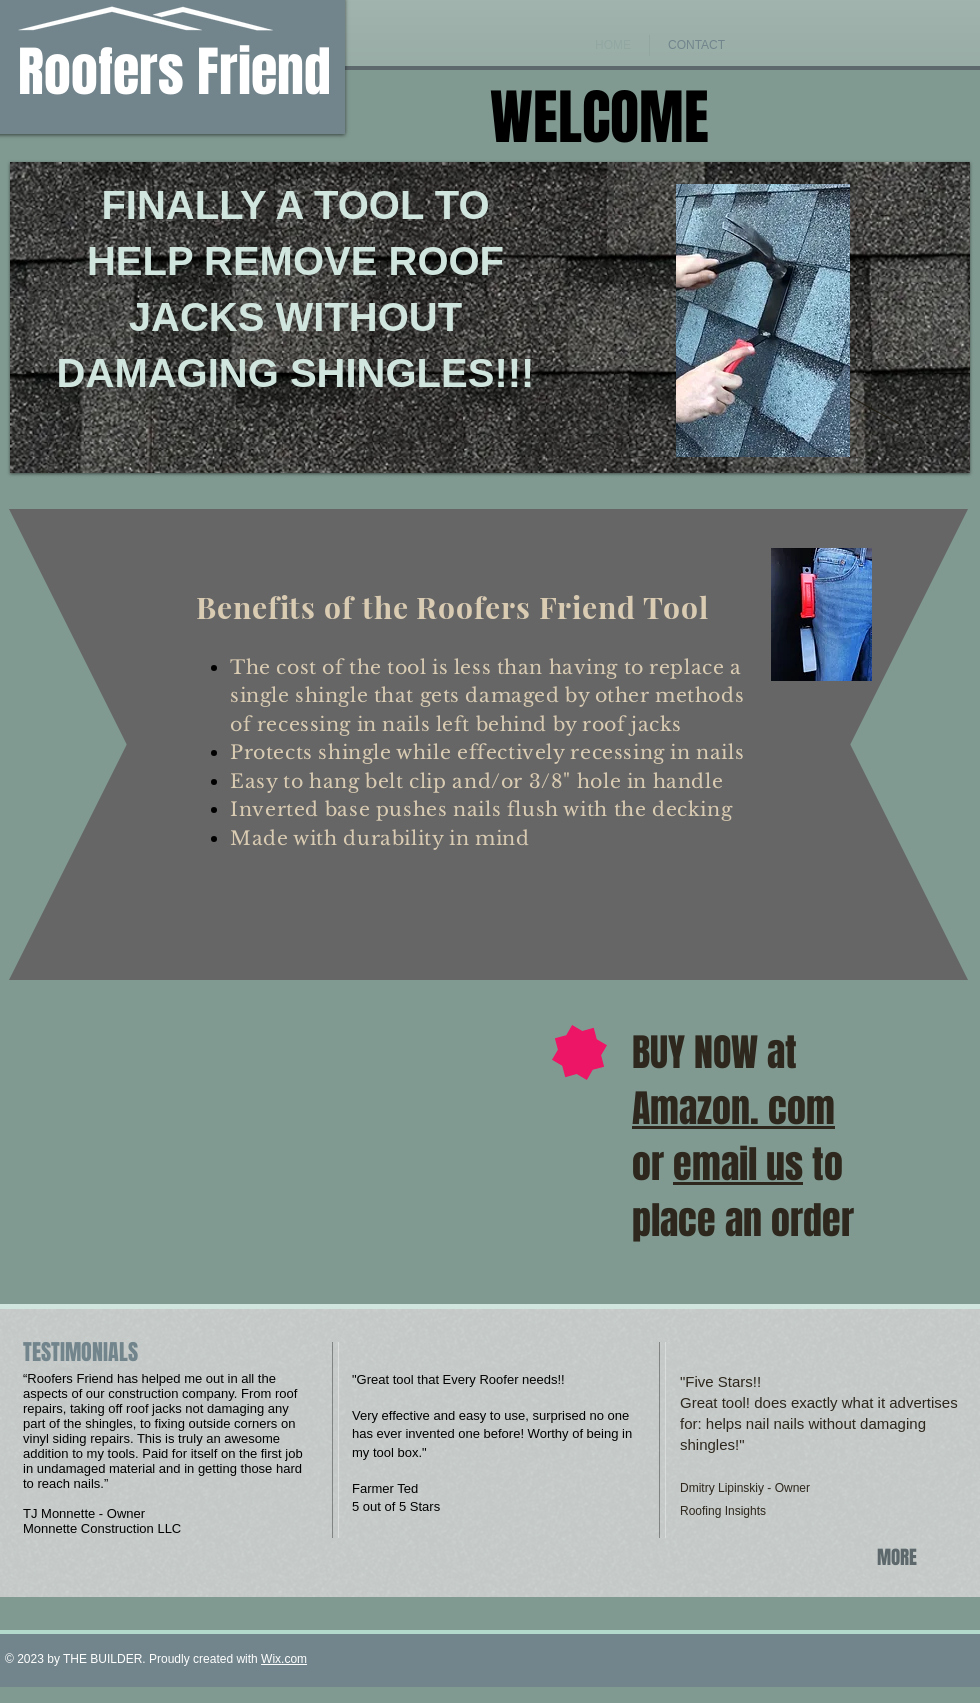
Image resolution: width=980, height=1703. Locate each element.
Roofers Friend (174, 72)
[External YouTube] (231, 1106)
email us (738, 1165)
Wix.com (284, 1659)
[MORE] (900, 1557)
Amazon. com (733, 1109)
